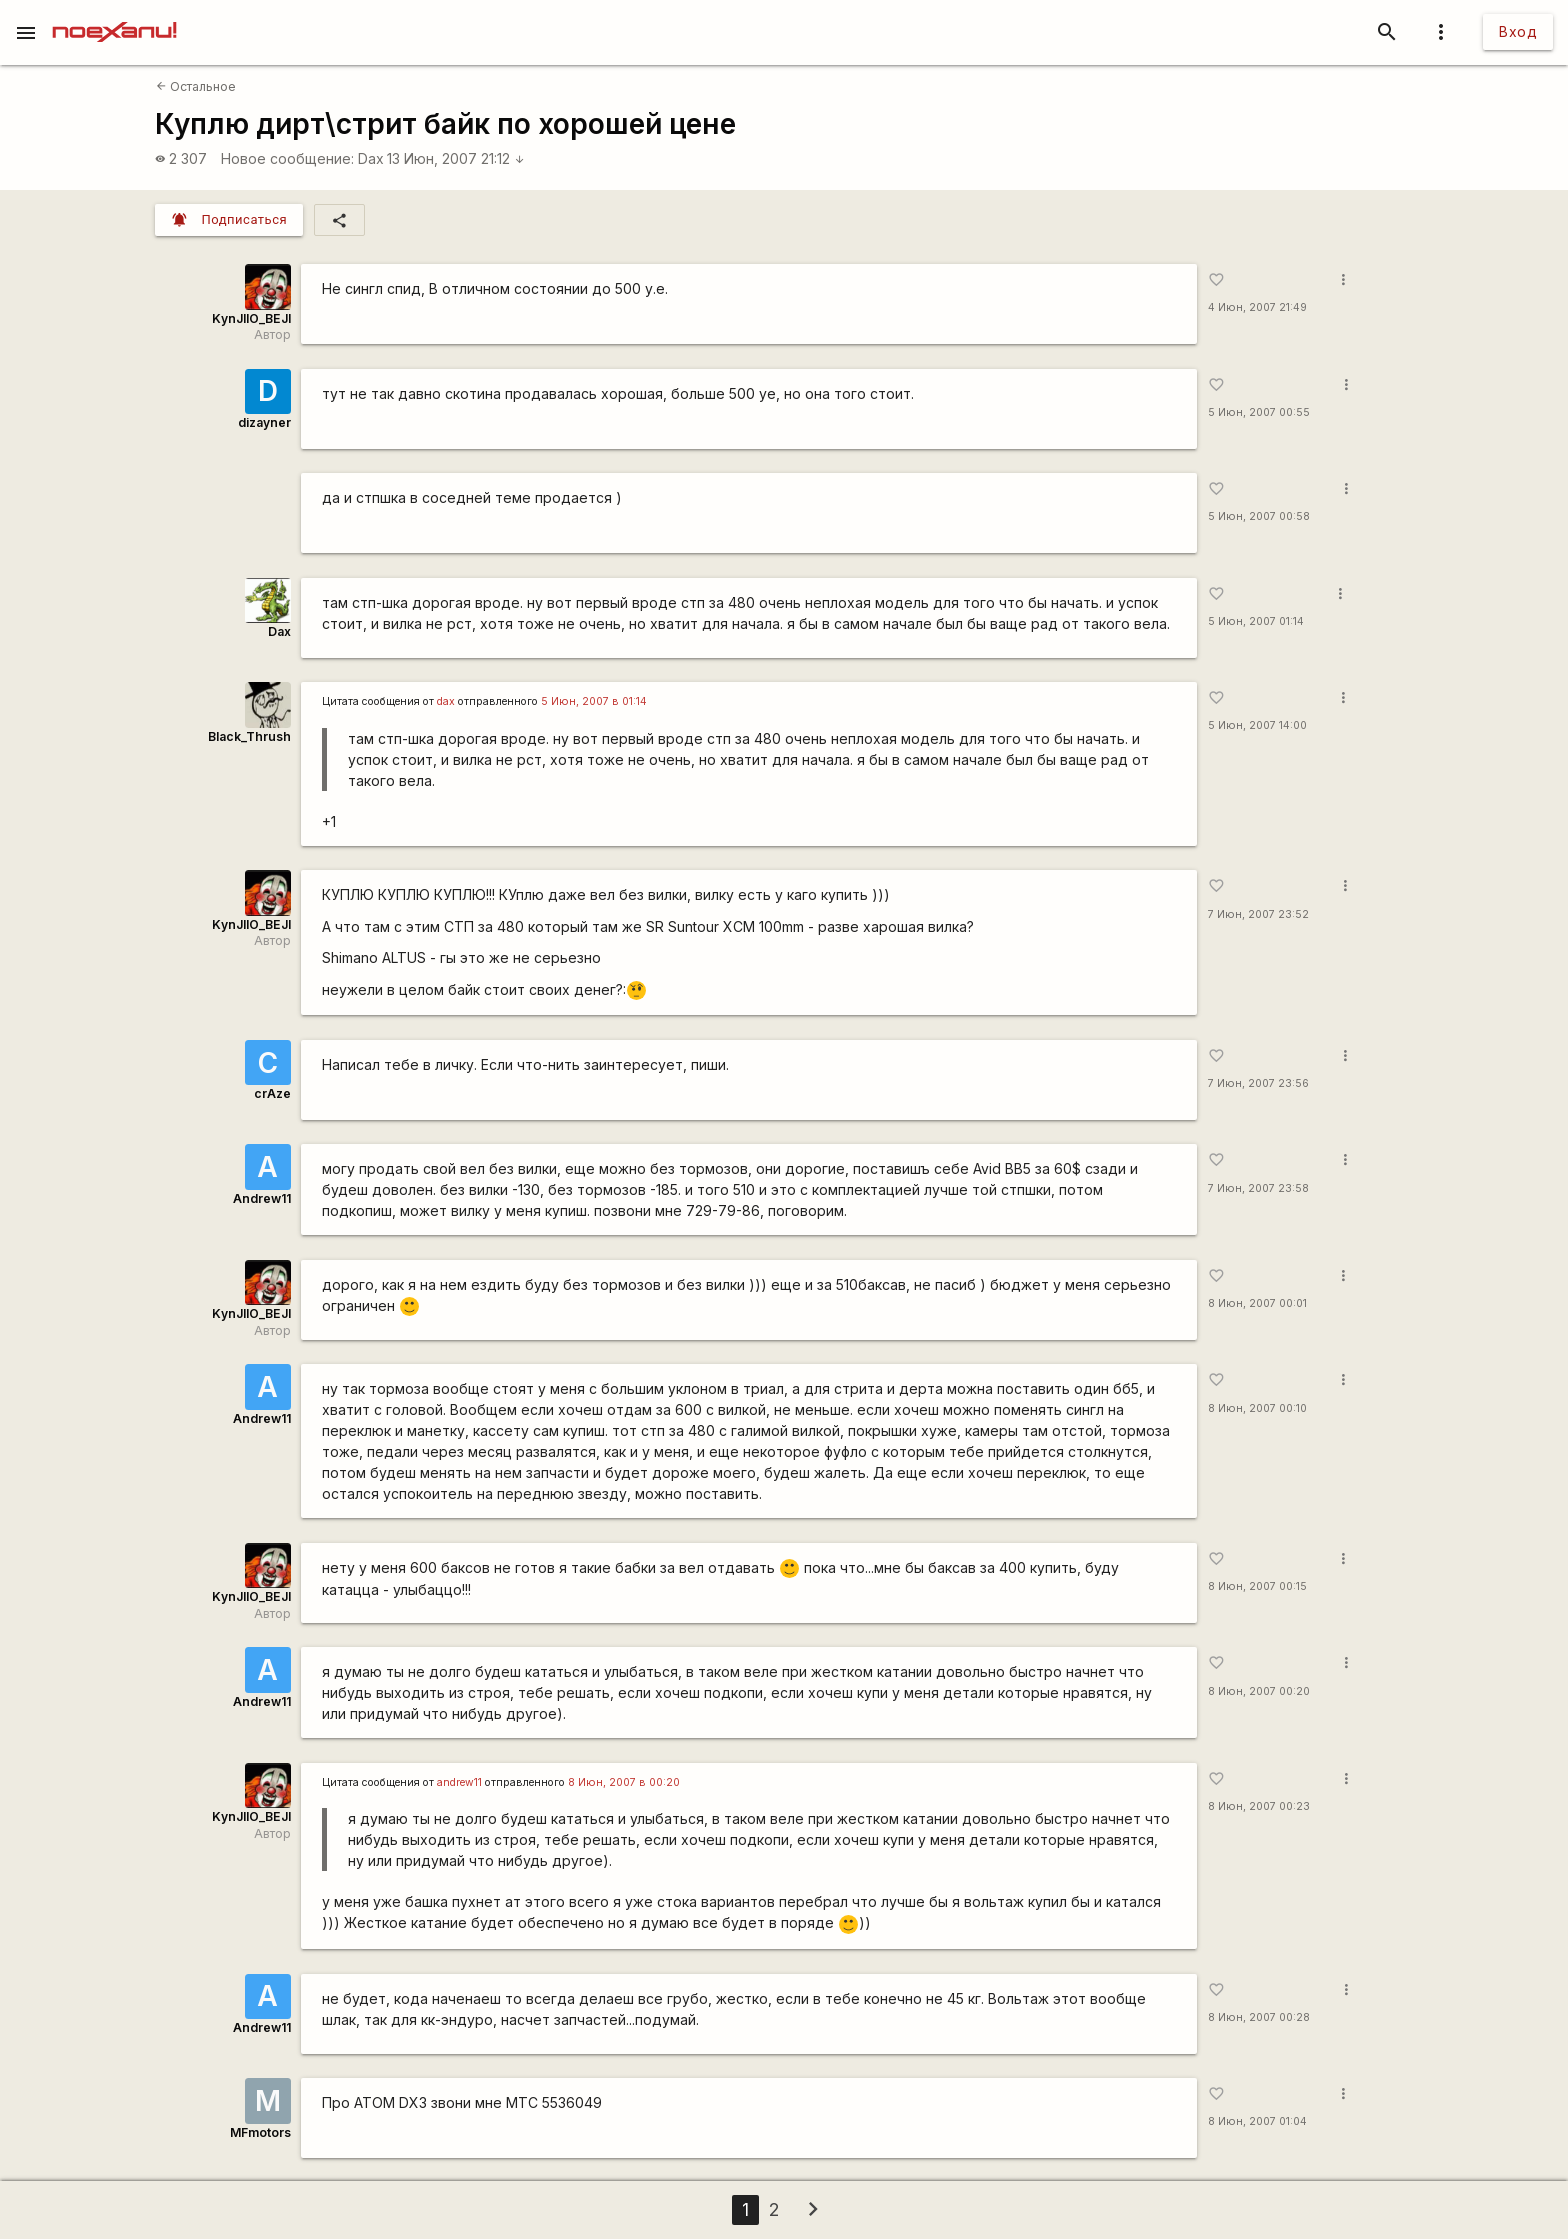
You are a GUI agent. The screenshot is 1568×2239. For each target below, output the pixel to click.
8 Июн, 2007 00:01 (1257, 1303)
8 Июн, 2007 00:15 (1257, 1586)
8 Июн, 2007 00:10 (1257, 1408)
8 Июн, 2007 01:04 (1257, 2121)
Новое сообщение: (287, 158)
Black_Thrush (249, 736)
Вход (1518, 31)
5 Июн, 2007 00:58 (1259, 516)
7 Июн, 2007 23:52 (1258, 914)
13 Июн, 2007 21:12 (456, 158)
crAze (272, 1093)
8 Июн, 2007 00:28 (1259, 2017)
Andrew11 (262, 1198)
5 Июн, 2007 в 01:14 (594, 701)
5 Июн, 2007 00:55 (1259, 412)
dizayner (264, 422)
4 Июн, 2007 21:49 (1257, 307)
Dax (371, 158)
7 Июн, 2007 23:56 (1258, 1083)
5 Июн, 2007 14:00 (1257, 725)
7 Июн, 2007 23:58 (1258, 1188)
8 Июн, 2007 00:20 (1259, 1691)
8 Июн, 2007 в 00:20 (624, 1782)
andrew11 (459, 1782)
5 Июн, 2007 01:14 (1256, 621)
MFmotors (260, 2132)
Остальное (196, 86)
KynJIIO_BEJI (251, 318)
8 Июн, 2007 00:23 (1259, 1806)
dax (446, 701)
